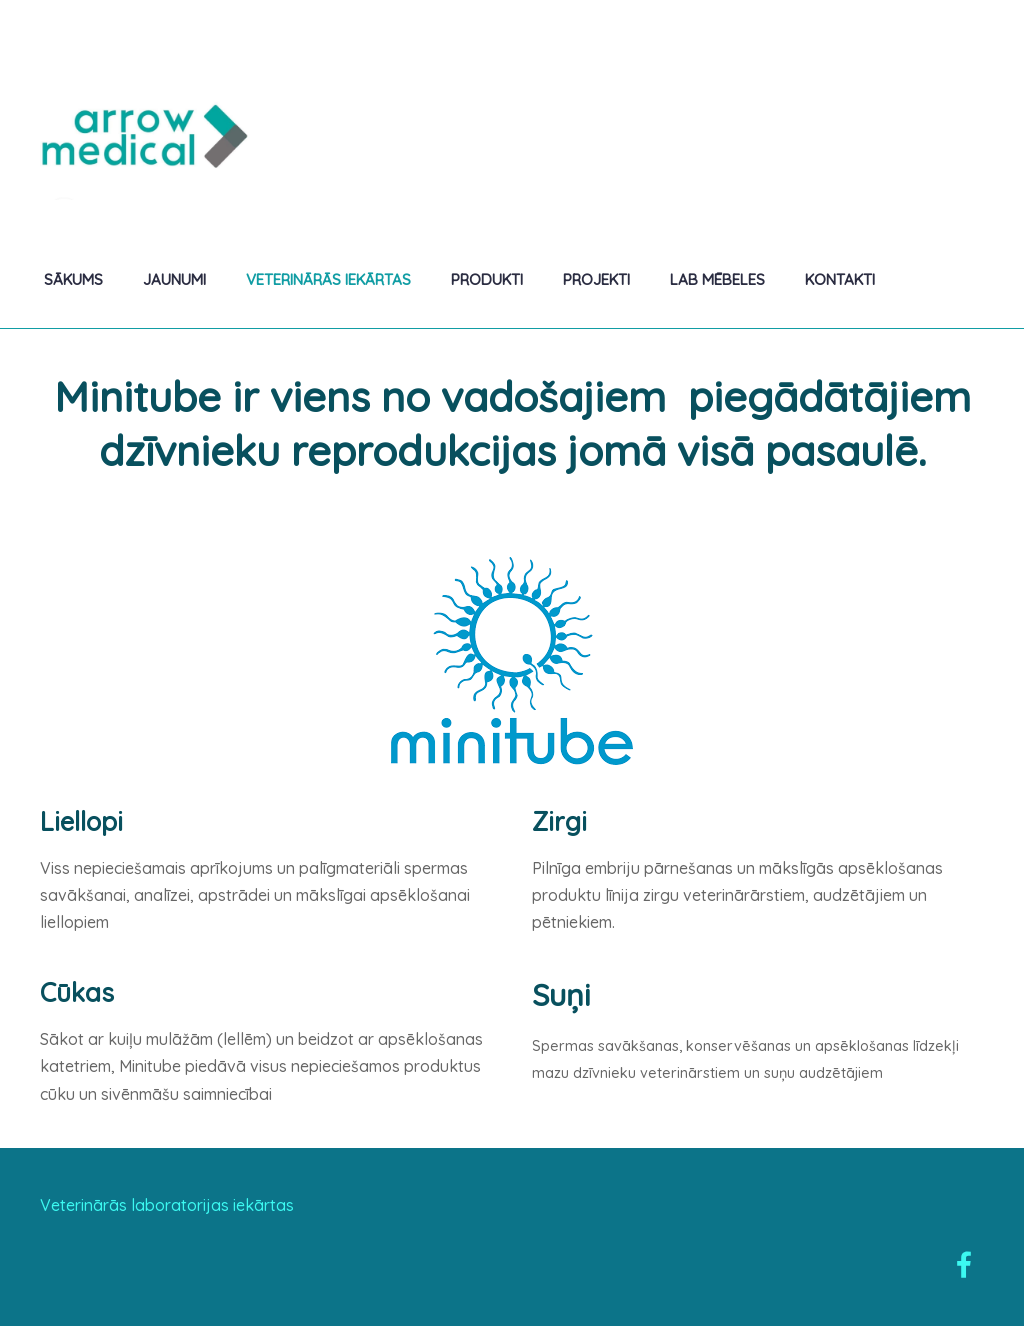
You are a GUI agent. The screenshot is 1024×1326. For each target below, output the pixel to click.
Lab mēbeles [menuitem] (717, 279)
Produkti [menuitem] (487, 279)
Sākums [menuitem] (73, 279)
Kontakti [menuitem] (840, 279)
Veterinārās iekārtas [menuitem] (328, 279)
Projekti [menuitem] (596, 279)
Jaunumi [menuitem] (174, 279)
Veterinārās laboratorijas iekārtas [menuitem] (167, 1205)
